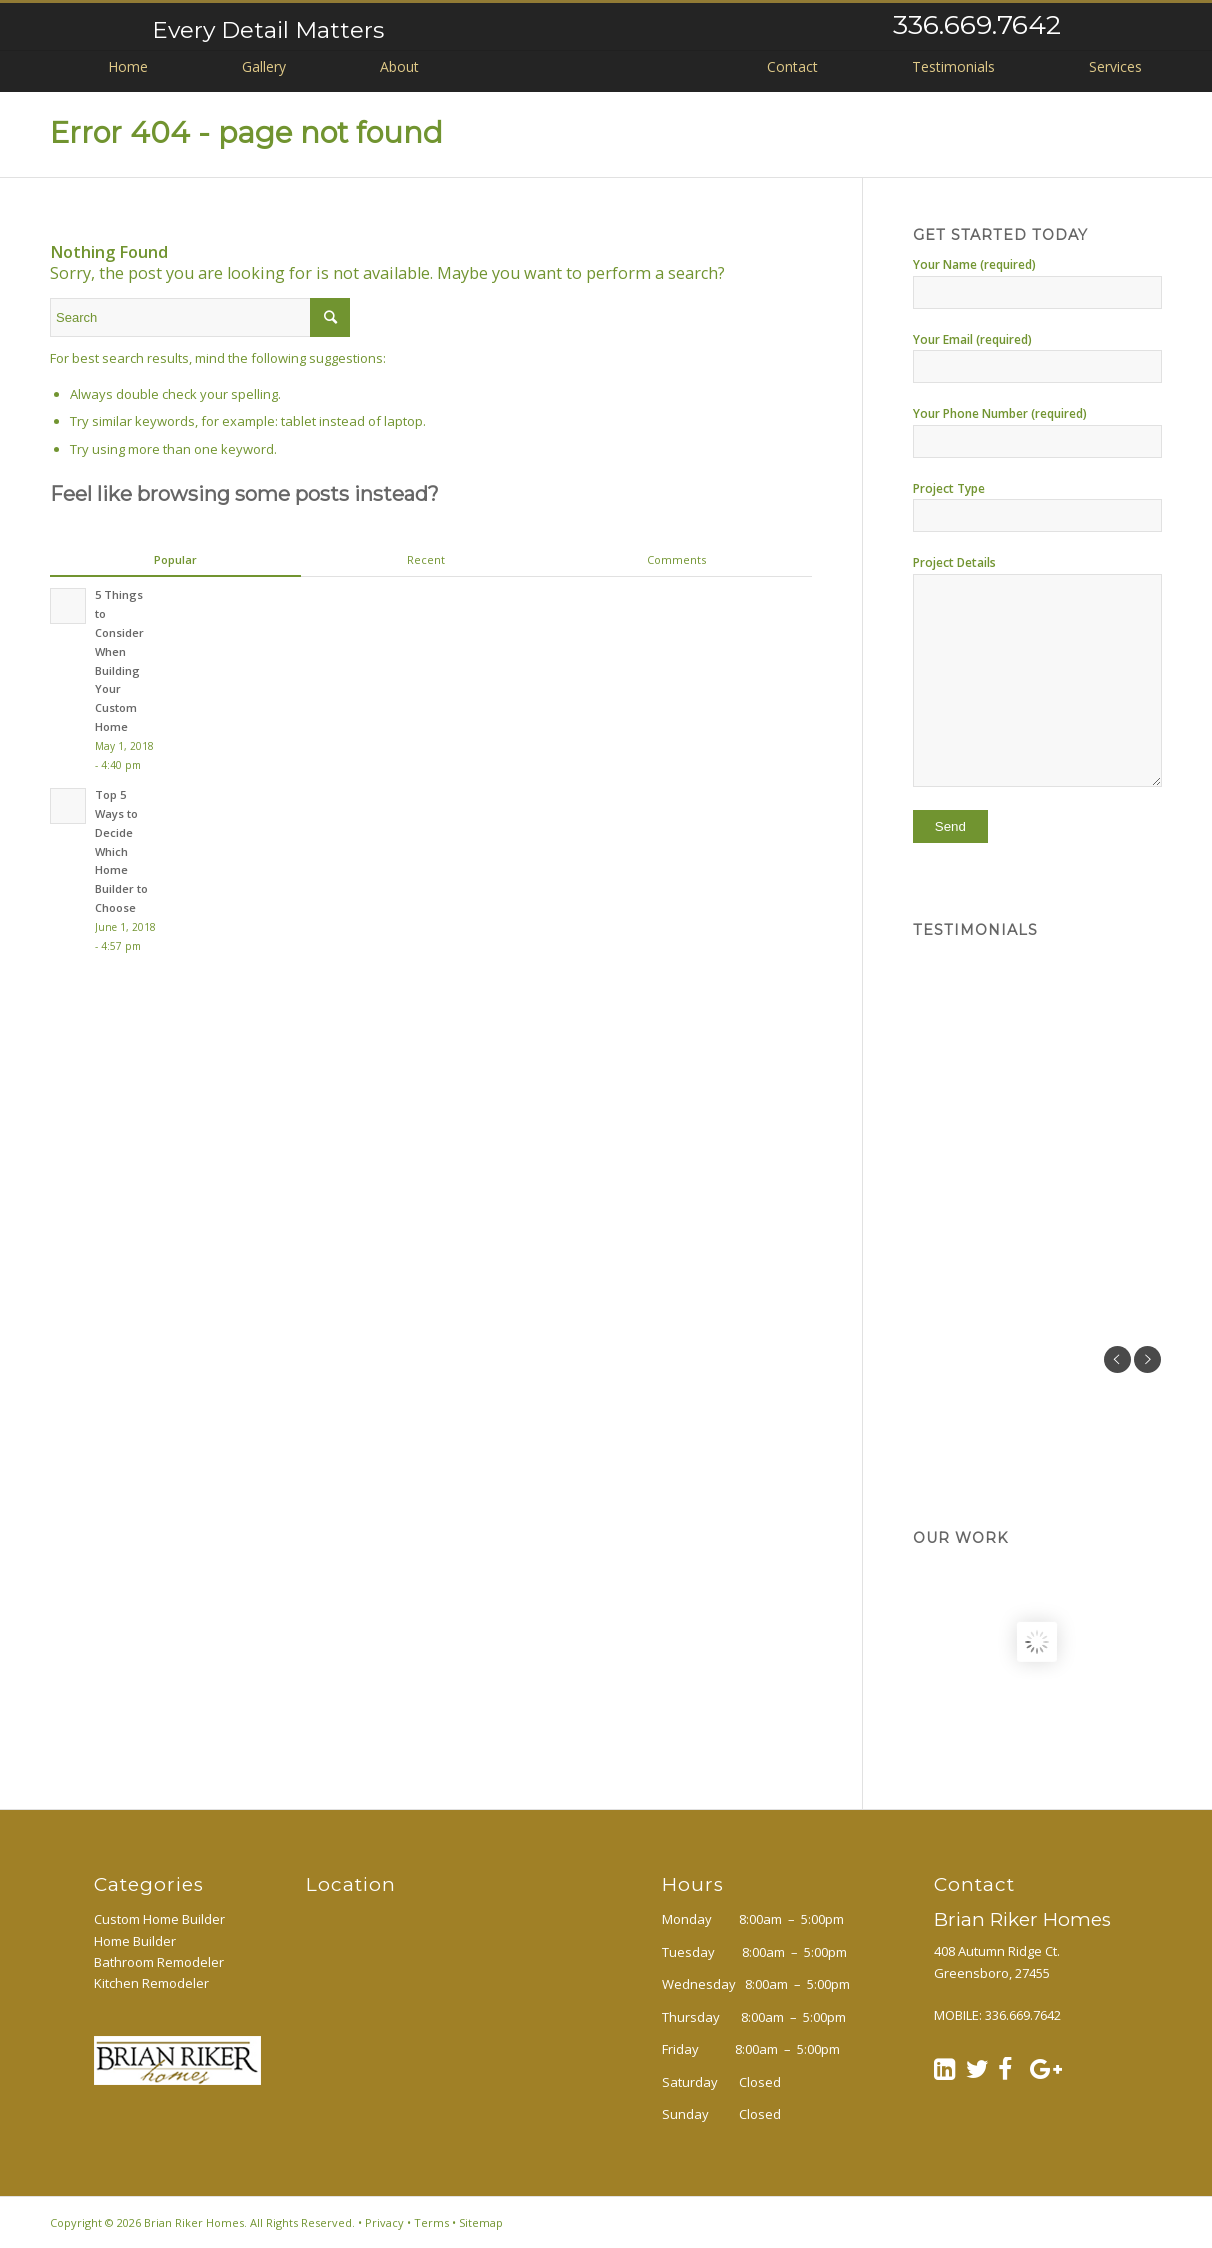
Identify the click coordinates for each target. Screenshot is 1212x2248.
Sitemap (481, 2222)
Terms (431, 2222)
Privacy (384, 2222)
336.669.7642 (977, 24)
